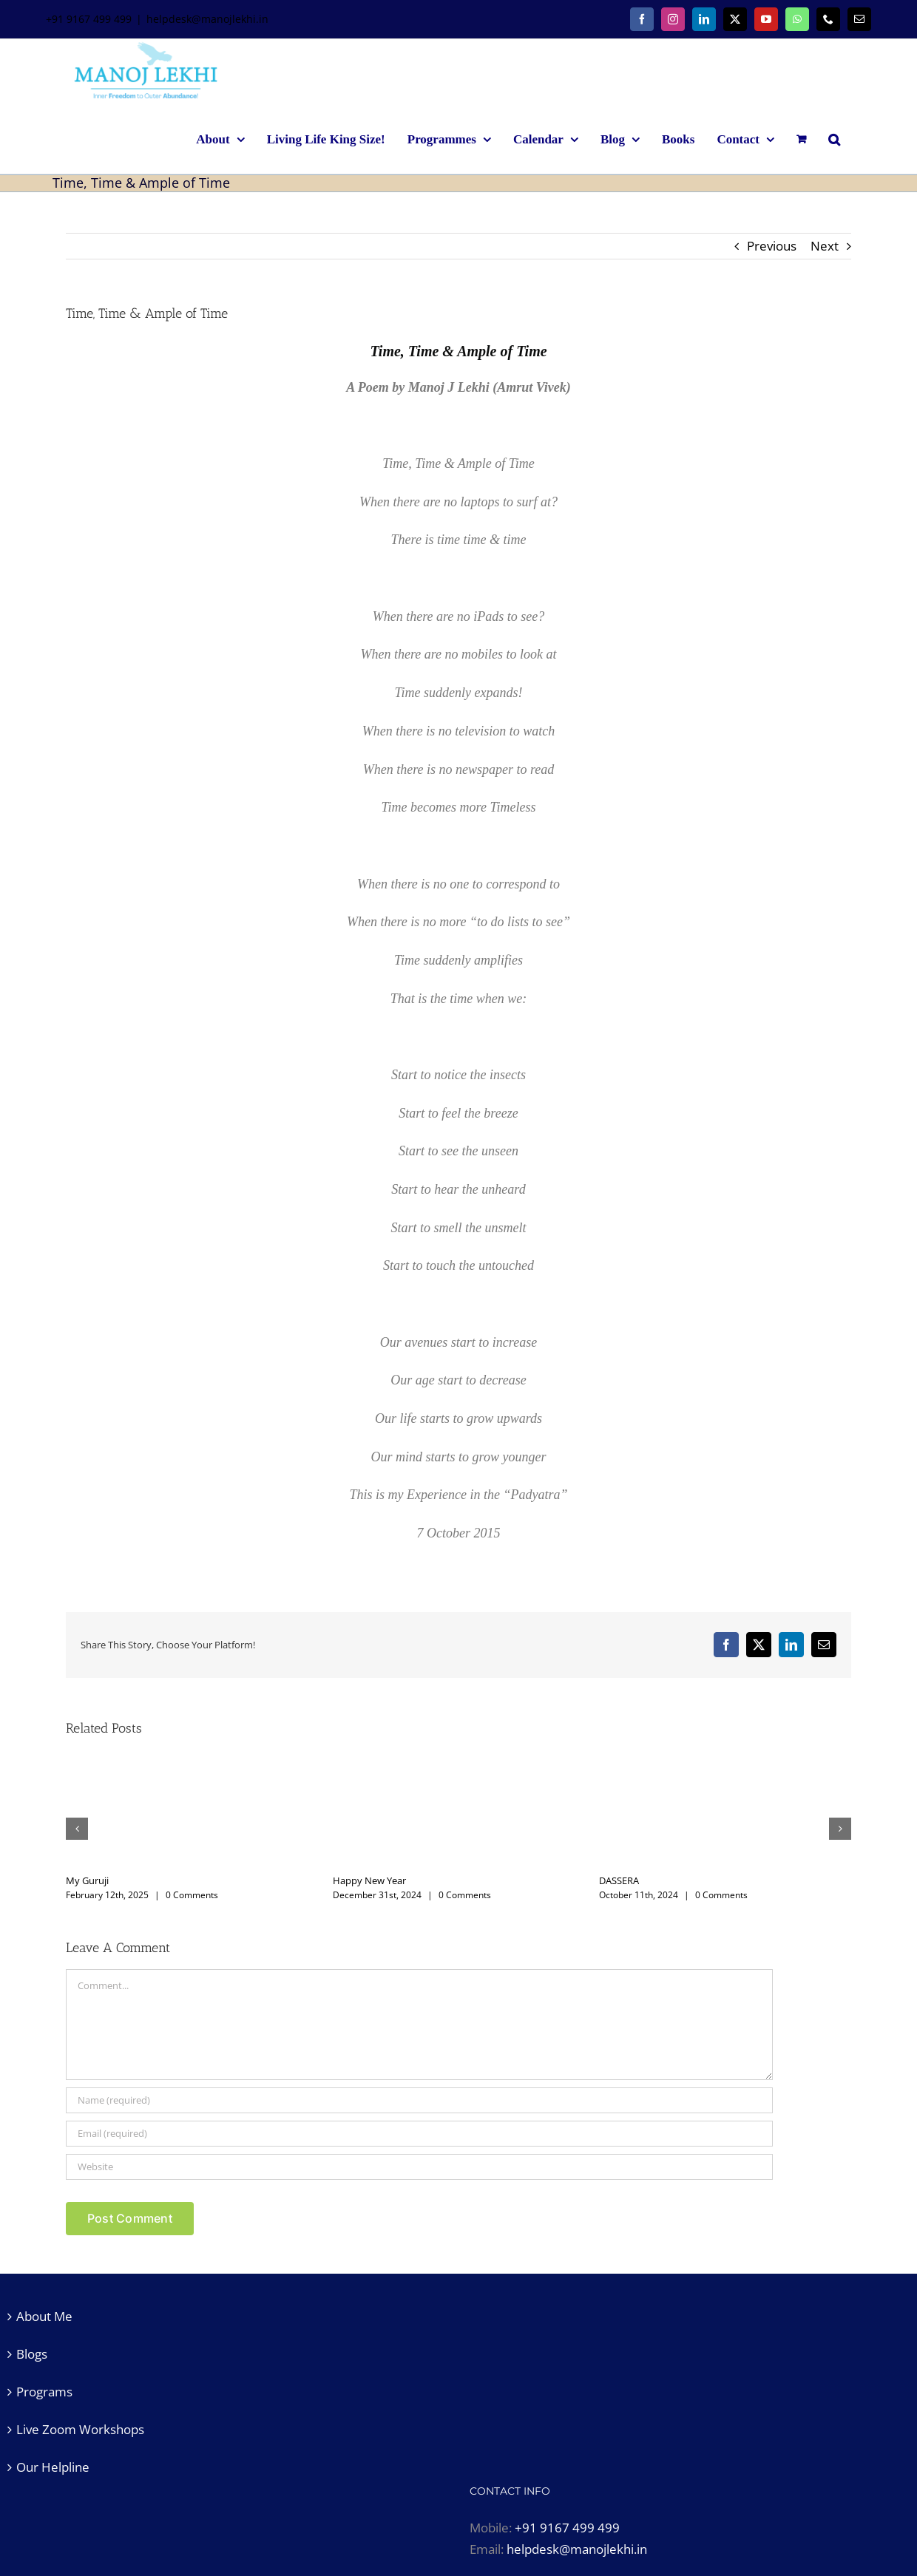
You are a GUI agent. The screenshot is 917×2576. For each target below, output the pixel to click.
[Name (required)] (419, 2100)
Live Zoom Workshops (80, 2429)
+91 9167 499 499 (567, 2527)
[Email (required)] (419, 2134)
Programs (44, 2391)
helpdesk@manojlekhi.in (207, 19)
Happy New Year (369, 1880)
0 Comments (192, 1895)
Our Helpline (52, 2466)
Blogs (31, 2353)
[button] (834, 139)
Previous (771, 245)
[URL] (419, 2167)
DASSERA (619, 1880)
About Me (44, 2316)
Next (825, 245)
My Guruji (87, 1880)
